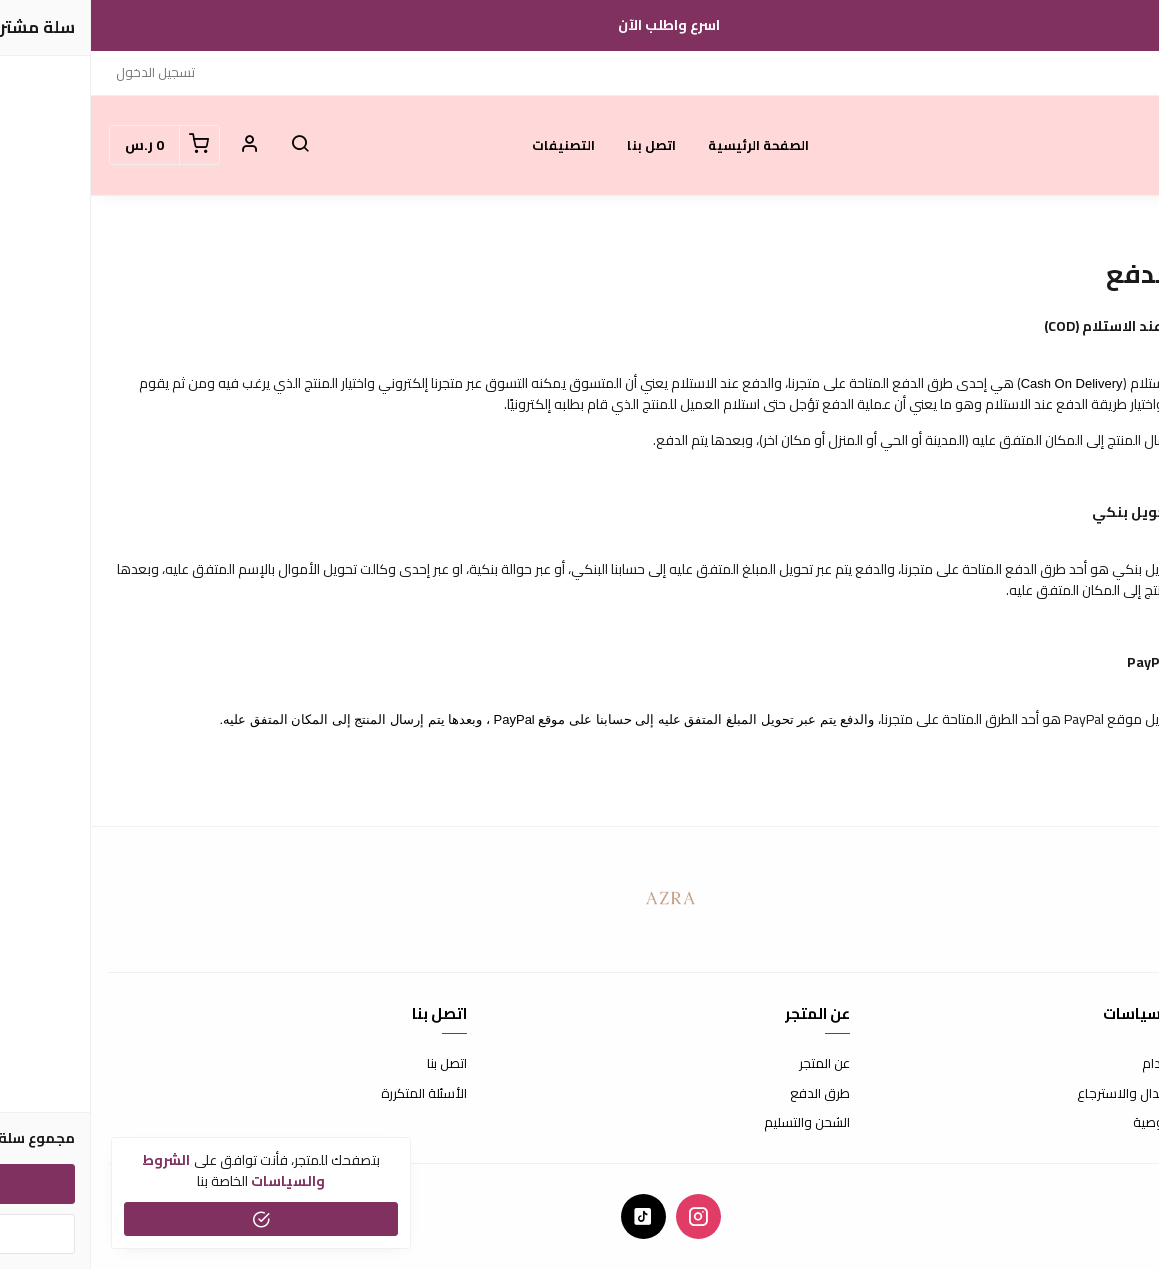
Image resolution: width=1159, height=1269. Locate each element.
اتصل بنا (560, 145)
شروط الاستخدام (1096, 1064)
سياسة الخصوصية (1092, 1123)
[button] (209, 145)
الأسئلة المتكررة (333, 1094)
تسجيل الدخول (64, 72)
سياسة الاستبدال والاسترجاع (1064, 1094)
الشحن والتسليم (716, 1123)
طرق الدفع (729, 1094)
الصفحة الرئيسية (667, 145)
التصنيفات (472, 145)
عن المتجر (733, 1064)
